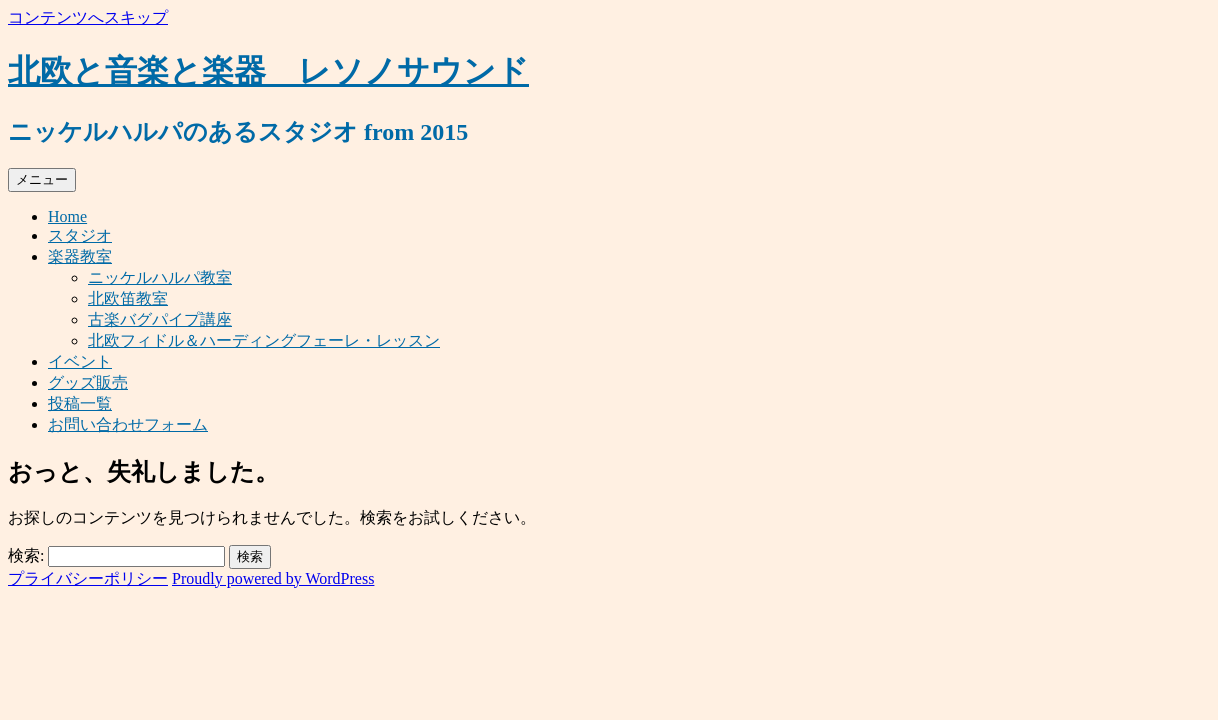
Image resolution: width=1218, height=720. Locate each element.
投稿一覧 (80, 403)
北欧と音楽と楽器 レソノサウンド (268, 71)
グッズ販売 (88, 382)
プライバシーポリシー (88, 578)
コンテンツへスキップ (88, 17)
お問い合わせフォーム (128, 424)
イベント (80, 361)
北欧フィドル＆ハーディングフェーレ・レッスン (264, 340)
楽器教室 (80, 256)
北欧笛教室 (128, 298)
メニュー (42, 179)
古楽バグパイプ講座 (160, 319)
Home (67, 216)
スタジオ (80, 235)
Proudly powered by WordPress (273, 578)
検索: (26, 555)
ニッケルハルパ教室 (160, 277)
